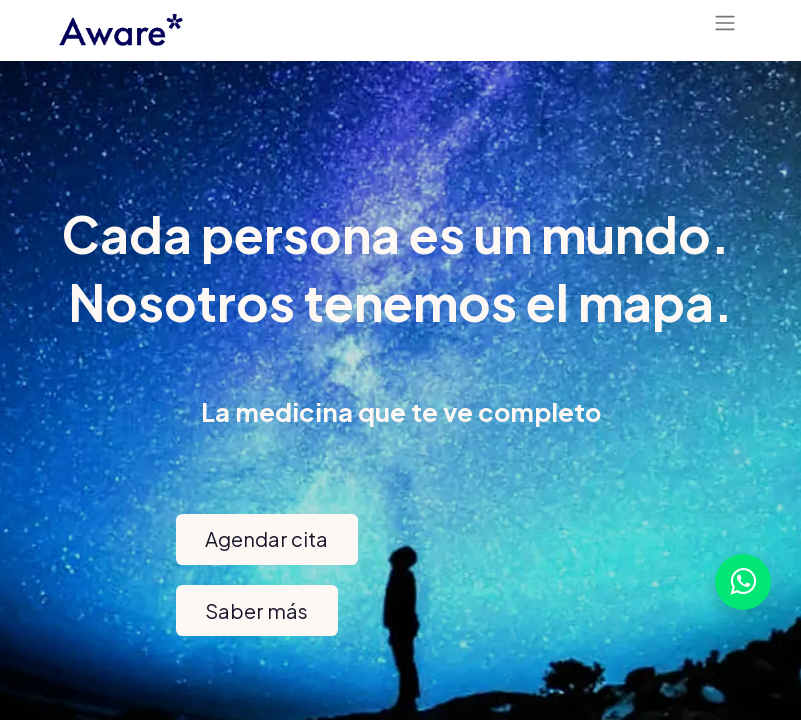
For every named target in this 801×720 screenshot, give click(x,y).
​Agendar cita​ (266, 538)
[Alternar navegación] (725, 25)
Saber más (256, 610)
